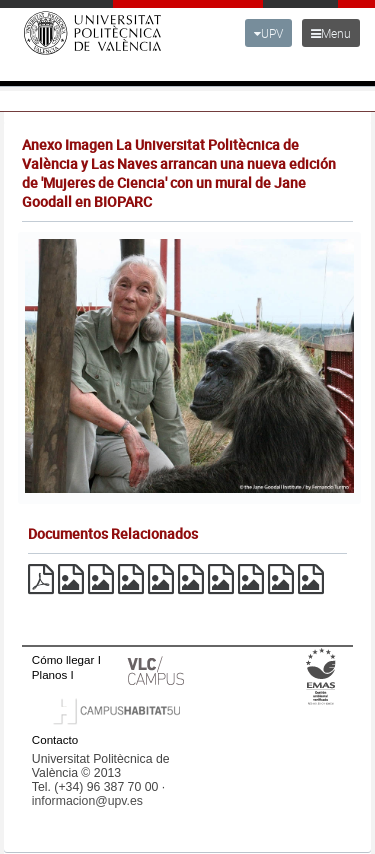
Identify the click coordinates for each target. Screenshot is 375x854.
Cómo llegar (63, 659)
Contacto (55, 739)
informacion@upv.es (87, 801)
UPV (268, 33)
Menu (331, 33)
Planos (50, 674)
